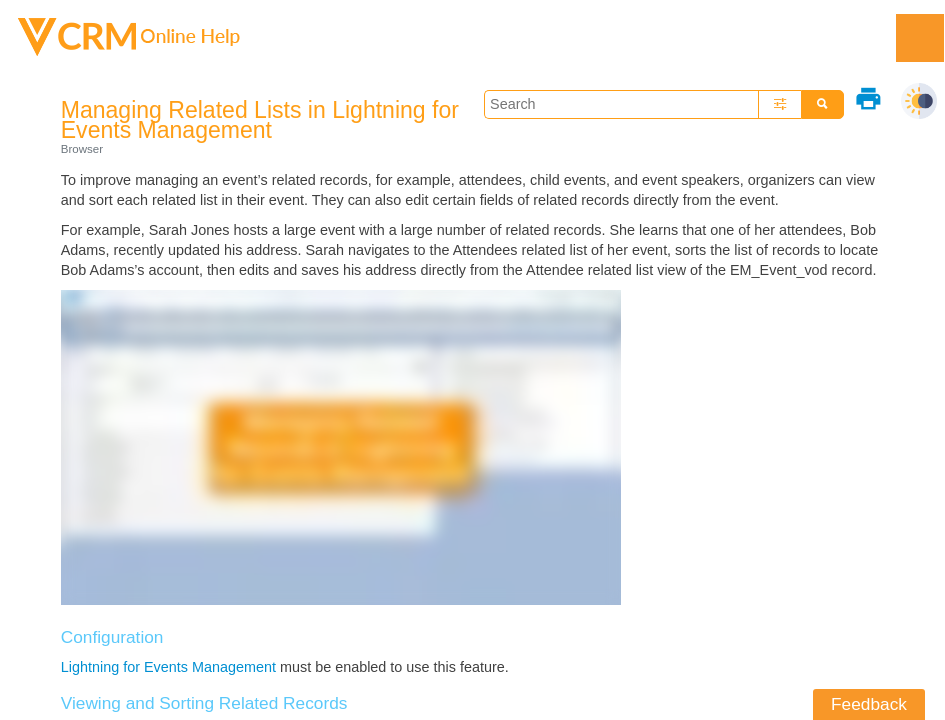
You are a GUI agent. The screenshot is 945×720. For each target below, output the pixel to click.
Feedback (869, 704)
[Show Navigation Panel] (920, 38)
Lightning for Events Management (168, 667)
